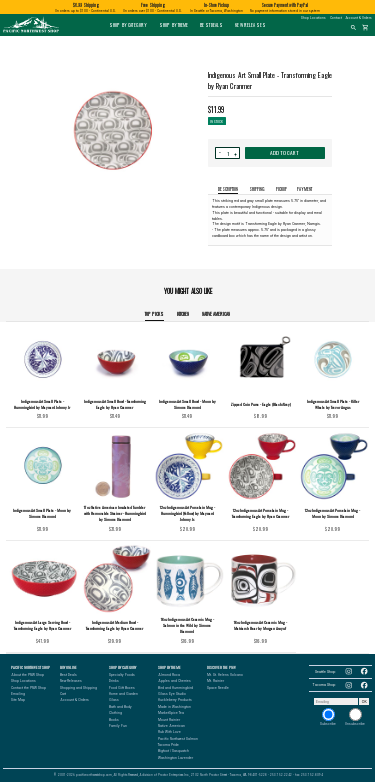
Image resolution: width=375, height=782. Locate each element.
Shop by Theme (174, 25)
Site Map (18, 700)
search (353, 28)
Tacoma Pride (168, 745)
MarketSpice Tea (171, 713)
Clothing (115, 713)
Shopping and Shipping (78, 688)
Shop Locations (313, 18)
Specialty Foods (122, 675)
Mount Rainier (169, 720)
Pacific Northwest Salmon (178, 739)
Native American (216, 314)
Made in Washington (174, 707)
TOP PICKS (154, 314)
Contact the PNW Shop (28, 688)
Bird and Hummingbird (175, 688)
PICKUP (281, 189)
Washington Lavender (175, 758)
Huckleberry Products (175, 700)
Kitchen (183, 314)
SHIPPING (257, 189)
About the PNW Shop (27, 675)
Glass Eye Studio (172, 694)
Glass (114, 700)
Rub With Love (169, 732)
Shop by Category (128, 25)
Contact (336, 18)
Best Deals (211, 25)
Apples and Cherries (174, 681)
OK (364, 702)
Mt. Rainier (215, 681)
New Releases (250, 25)
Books (114, 720)
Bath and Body (120, 707)
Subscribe (328, 717)
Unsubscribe (355, 717)
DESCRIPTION (228, 189)
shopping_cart (365, 28)
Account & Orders (359, 18)
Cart (63, 694)
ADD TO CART (284, 153)
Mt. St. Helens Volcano (225, 675)
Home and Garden (123, 694)
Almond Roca (169, 675)
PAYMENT (304, 189)
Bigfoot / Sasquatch (173, 751)
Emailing (18, 694)
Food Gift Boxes (122, 688)
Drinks (114, 681)
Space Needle (218, 688)
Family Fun (118, 726)
